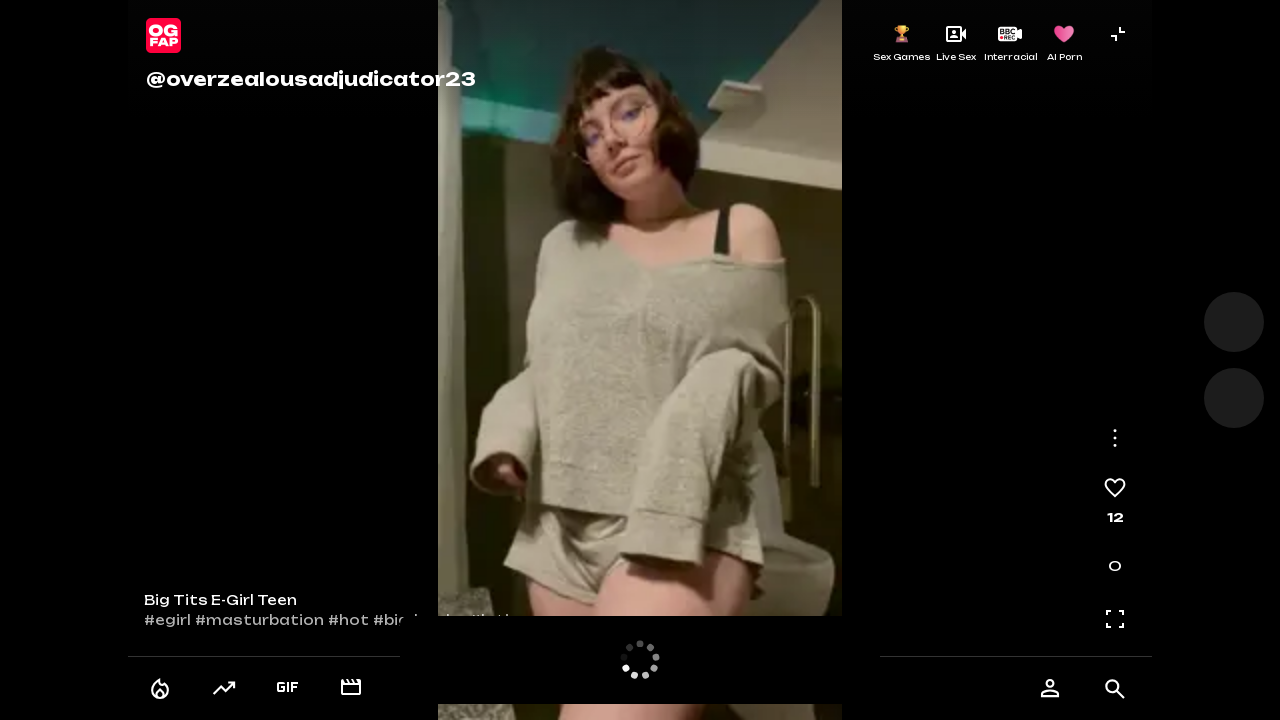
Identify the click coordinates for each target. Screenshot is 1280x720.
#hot (348, 620)
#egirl (167, 620)
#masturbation (259, 620)
